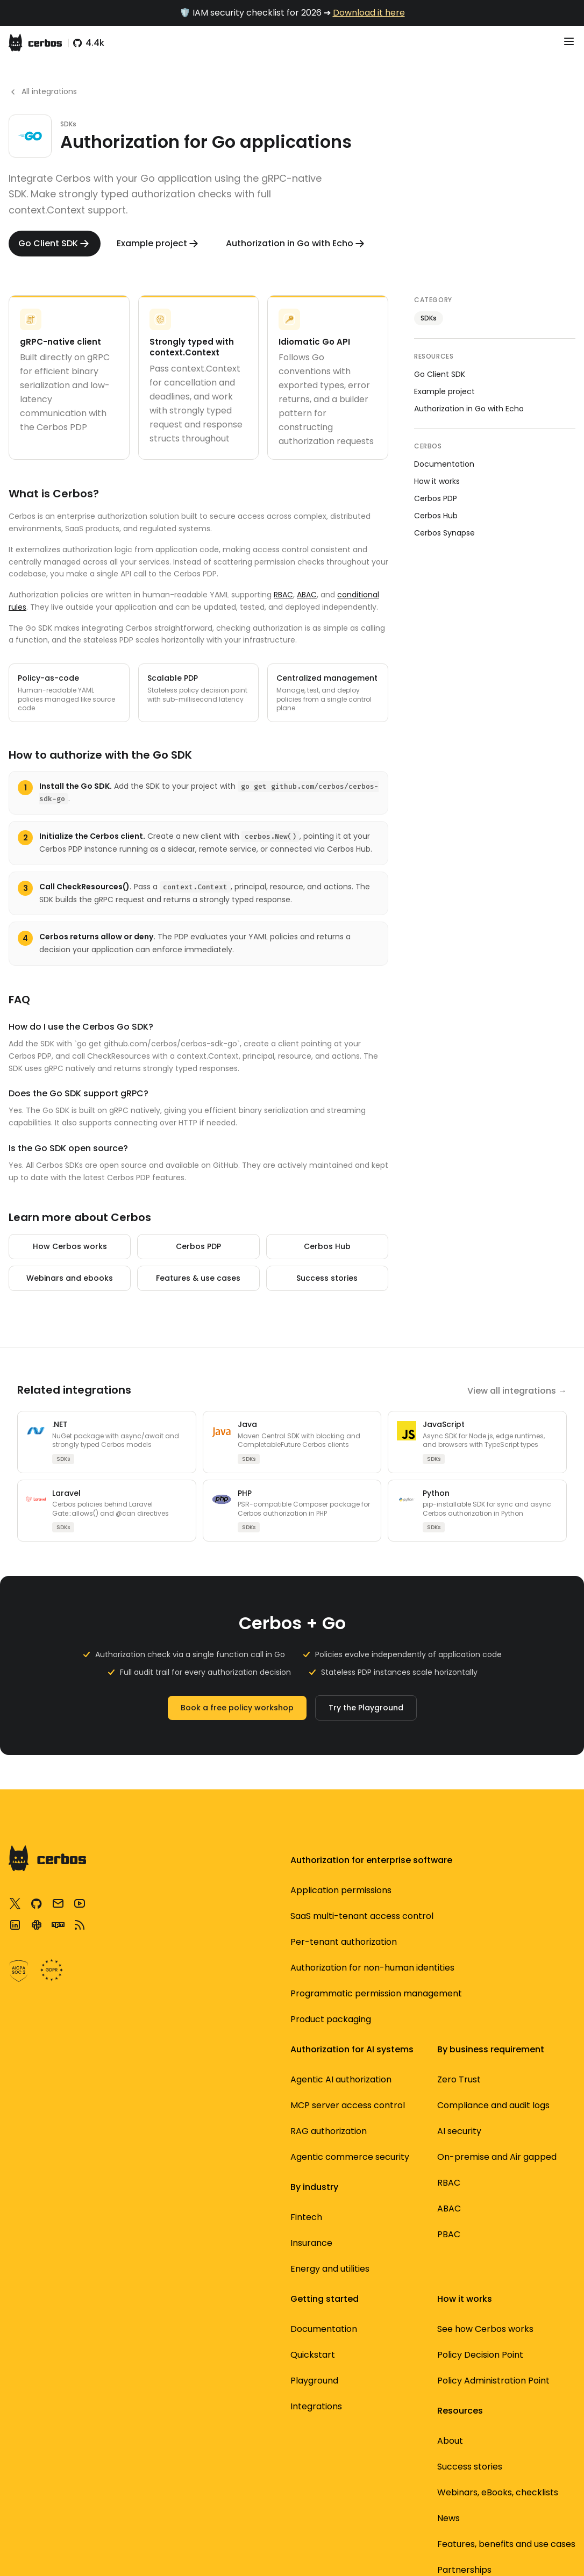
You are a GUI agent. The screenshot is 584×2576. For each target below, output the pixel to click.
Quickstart (162, 2062)
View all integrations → (517, 1391)
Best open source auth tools (523, 2296)
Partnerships (398, 2299)
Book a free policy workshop (237, 1707)
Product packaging (295, 2096)
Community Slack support (177, 2189)
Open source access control (529, 2258)
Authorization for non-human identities (290, 1929)
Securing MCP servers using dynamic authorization (515, 2012)
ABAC (307, 594)
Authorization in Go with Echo (469, 408)
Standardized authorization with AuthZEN (524, 2213)
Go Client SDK (439, 374)
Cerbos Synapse (444, 532)
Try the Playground (366, 1707)
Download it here (369, 12)
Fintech (271, 2165)
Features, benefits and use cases (409, 2133)
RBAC (283, 594)
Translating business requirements (531, 1903)
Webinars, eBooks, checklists (409, 2094)
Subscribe (391, 2204)
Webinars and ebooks (69, 1278)
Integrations (165, 2114)
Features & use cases (198, 1278)
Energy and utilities (294, 2217)
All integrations (43, 91)
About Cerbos (400, 2273)
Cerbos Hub (327, 1246)
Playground (164, 2088)
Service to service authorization (523, 2129)
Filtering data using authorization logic (526, 2167)
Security (388, 1890)
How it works (437, 481)
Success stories (327, 1278)
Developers (395, 1967)
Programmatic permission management (286, 2058)
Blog (380, 2062)
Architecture (167, 1890)
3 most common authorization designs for (521, 2077)
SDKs (429, 318)
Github (154, 2221)
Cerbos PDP (198, 1246)
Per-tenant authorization (283, 1974)
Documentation (444, 464)
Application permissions (280, 2012)
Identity (387, 1916)
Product (387, 1942)
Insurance (276, 2191)
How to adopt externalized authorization (515, 1955)
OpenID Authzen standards (405, 2172)
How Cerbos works (70, 1246)
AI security (277, 1890)
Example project (444, 391)
